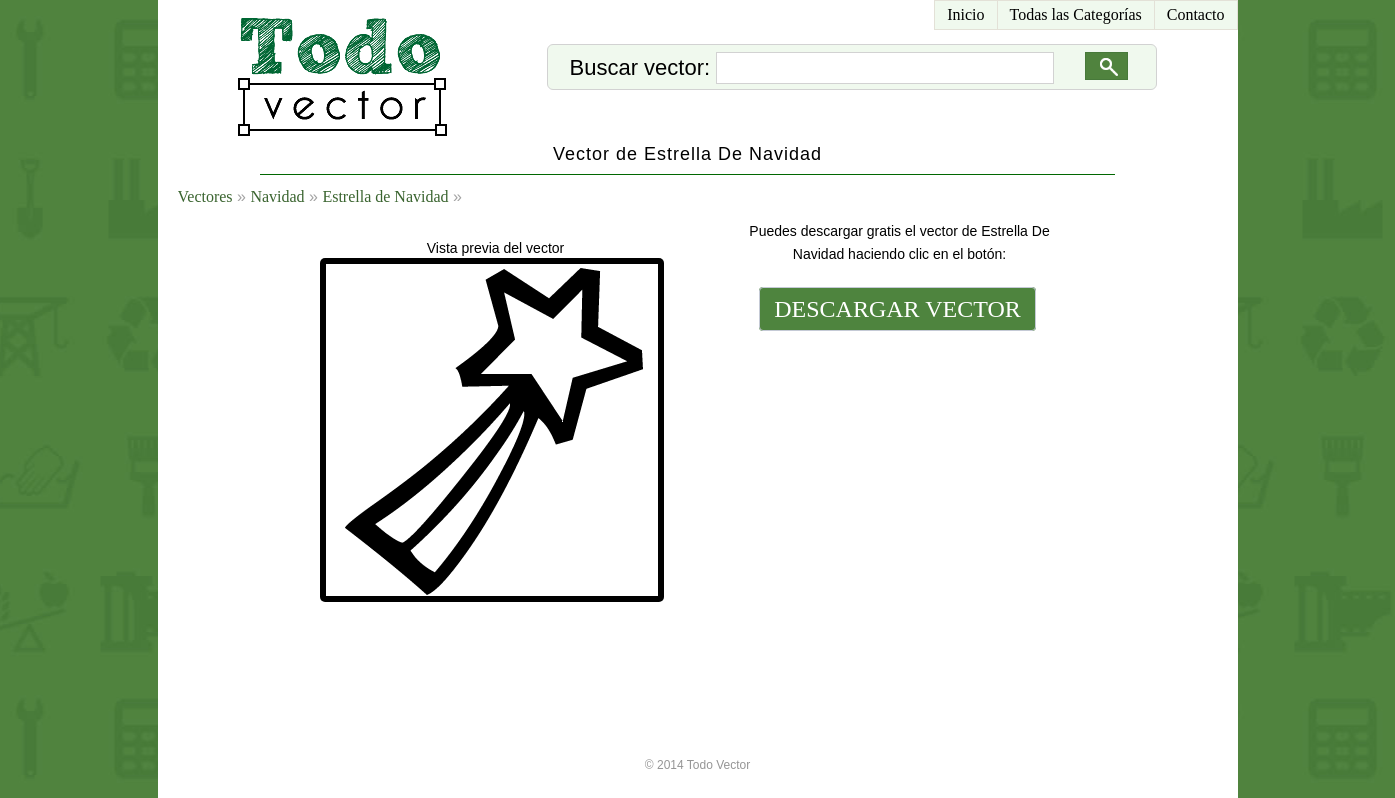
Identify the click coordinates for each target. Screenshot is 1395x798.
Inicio (965, 14)
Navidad (277, 196)
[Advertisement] (896, 472)
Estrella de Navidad (385, 196)
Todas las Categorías (1076, 14)
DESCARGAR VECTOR (897, 309)
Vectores (205, 196)
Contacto (1196, 14)
